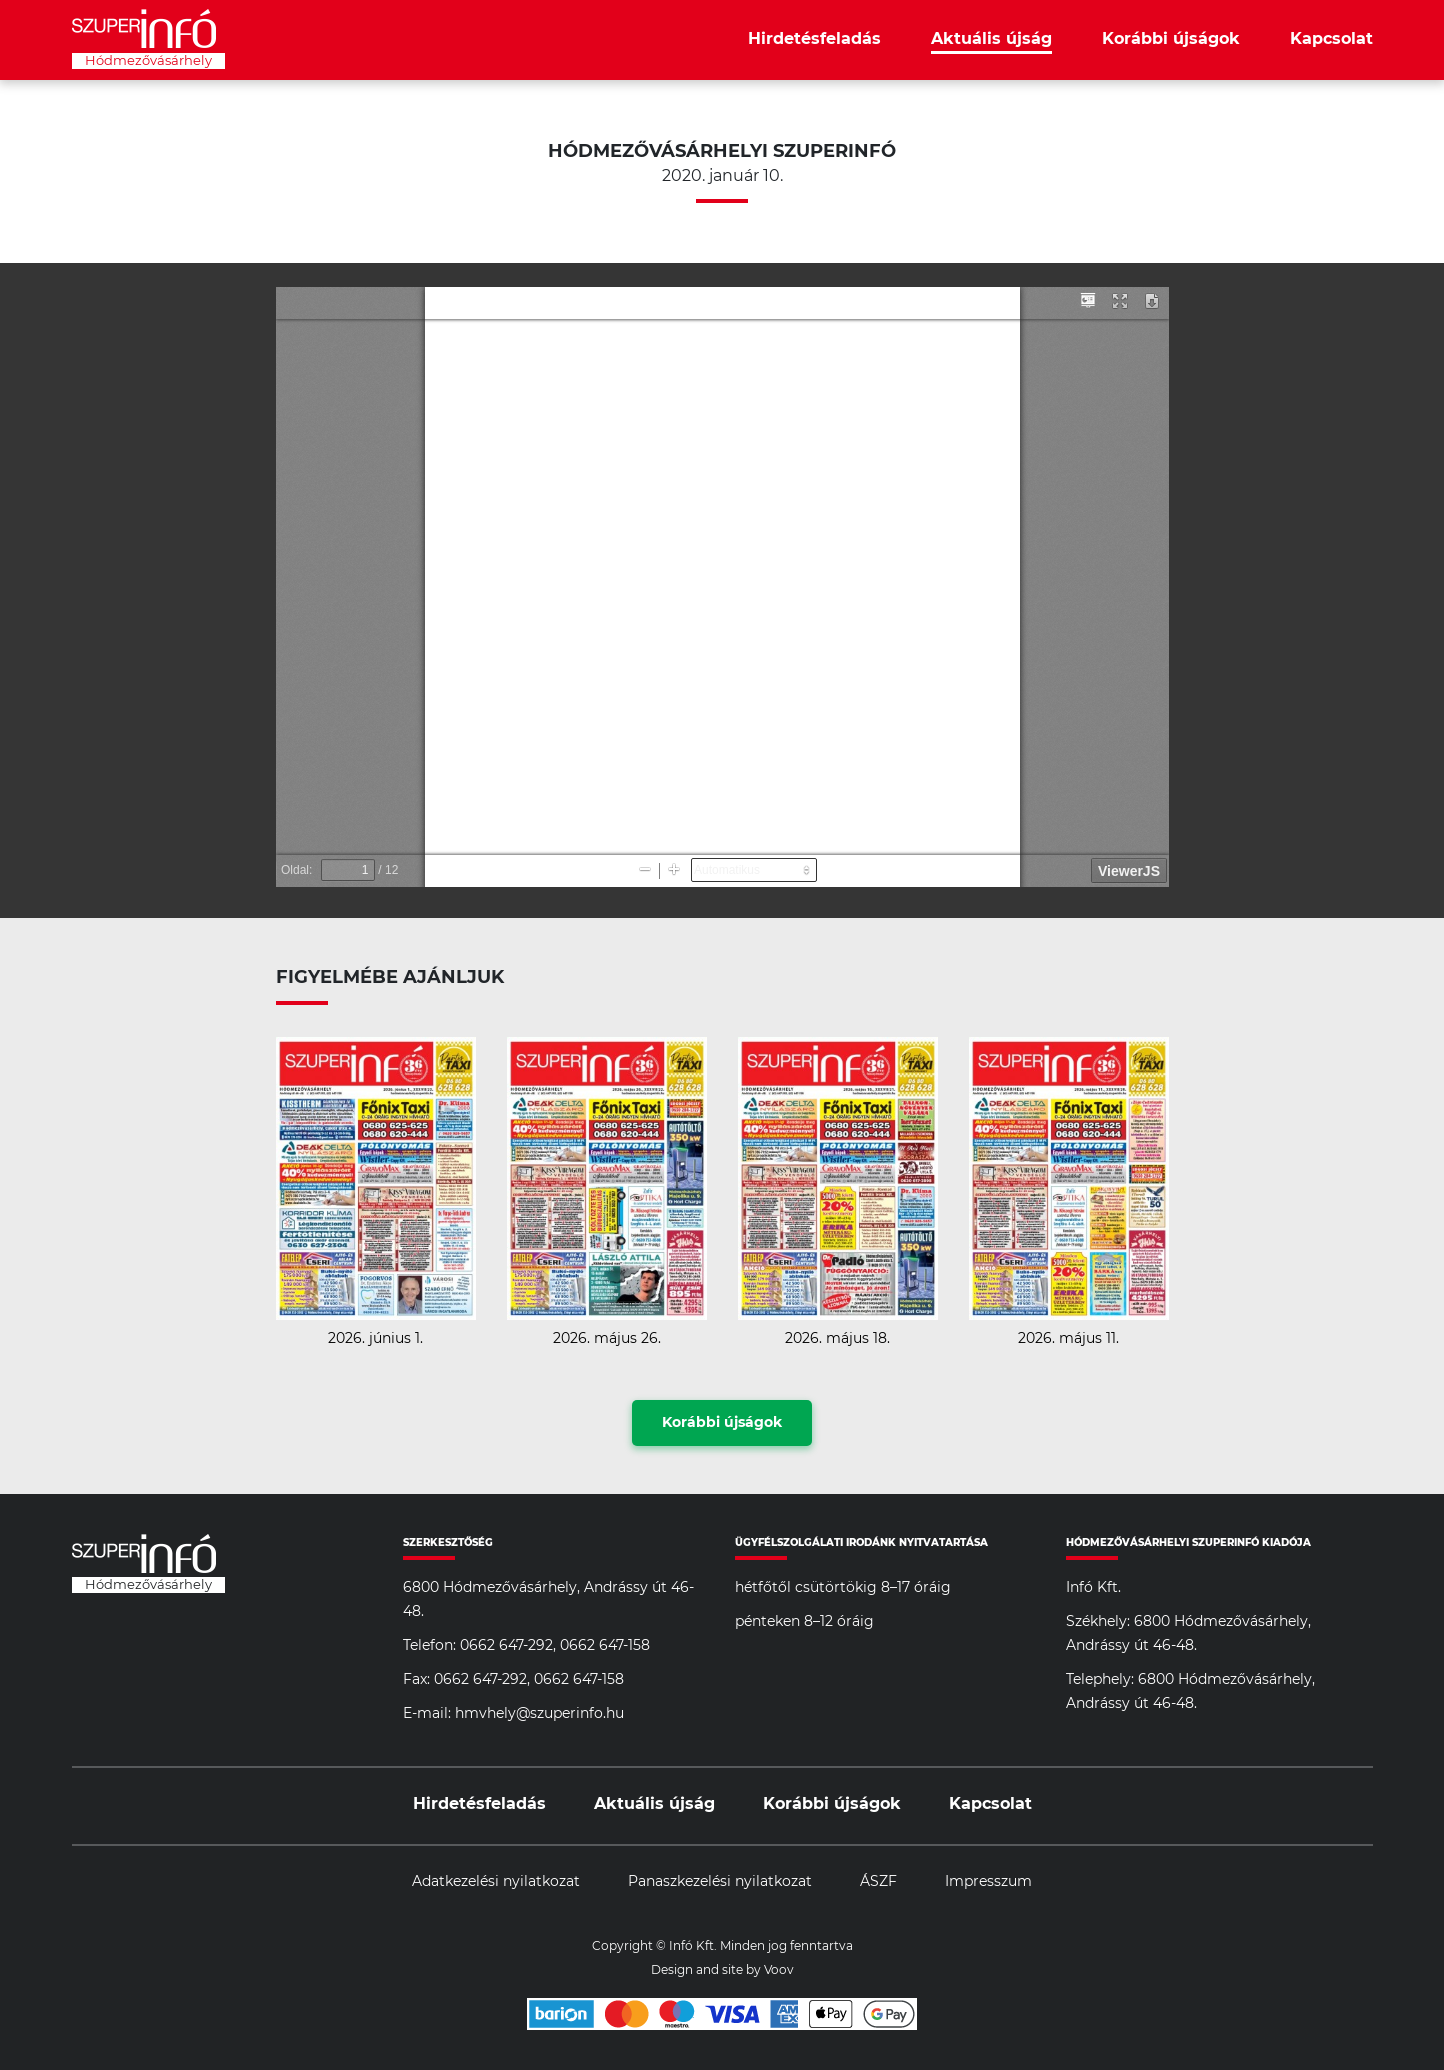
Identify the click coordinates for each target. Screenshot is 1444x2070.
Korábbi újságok (1171, 39)
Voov (779, 1970)
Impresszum (988, 1882)
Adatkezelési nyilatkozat (496, 1882)
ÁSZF (878, 1882)
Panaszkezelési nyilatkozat (720, 1882)
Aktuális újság (991, 39)
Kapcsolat (1331, 39)
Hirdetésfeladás (814, 39)
